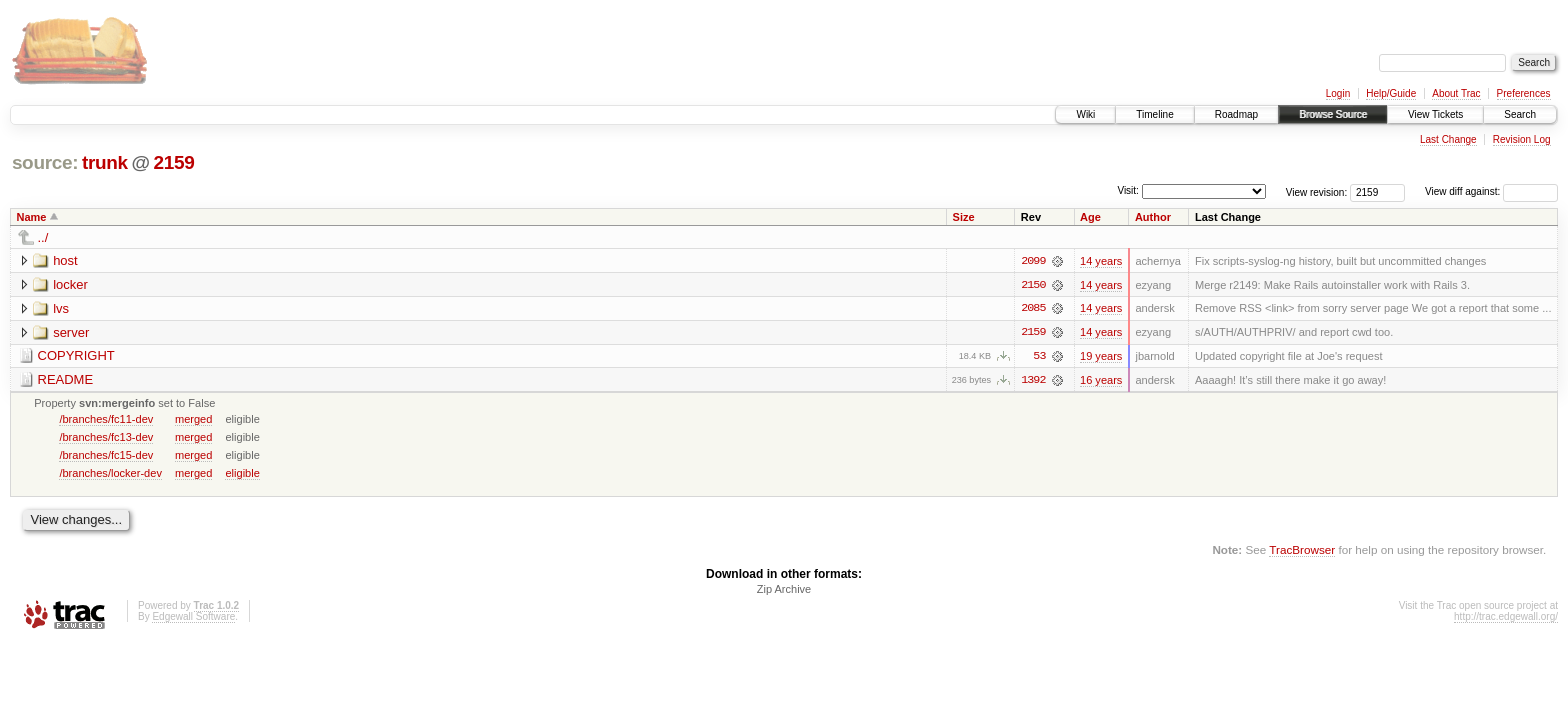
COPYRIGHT (76, 356)
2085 (1033, 309)
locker (70, 284)
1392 (1033, 381)
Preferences (1524, 93)
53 (1039, 357)
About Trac (1456, 93)
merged (193, 420)
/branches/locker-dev (110, 474)
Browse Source (1333, 114)
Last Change (1448, 139)
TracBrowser (1302, 550)
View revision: (1317, 191)
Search (1520, 114)
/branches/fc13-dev (106, 438)
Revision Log (1522, 139)
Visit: (1128, 190)
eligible (242, 474)
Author (1153, 217)
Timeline (1154, 114)
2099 (1033, 261)
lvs (61, 308)
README (66, 380)
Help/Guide (1391, 93)
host (65, 260)
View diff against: (1491, 191)
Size (964, 217)
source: (45, 162)
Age (1090, 217)
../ (43, 237)
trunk (105, 162)
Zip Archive (784, 591)
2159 (173, 162)
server (71, 332)
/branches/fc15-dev (106, 456)
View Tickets (1435, 114)
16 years (1101, 381)
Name (32, 217)
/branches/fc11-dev (106, 420)
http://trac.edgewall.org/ (1506, 618)
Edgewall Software (193, 618)
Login (1338, 93)
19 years (1101, 357)
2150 (1033, 285)
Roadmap (1236, 114)
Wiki (1085, 114)
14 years (1101, 261)
